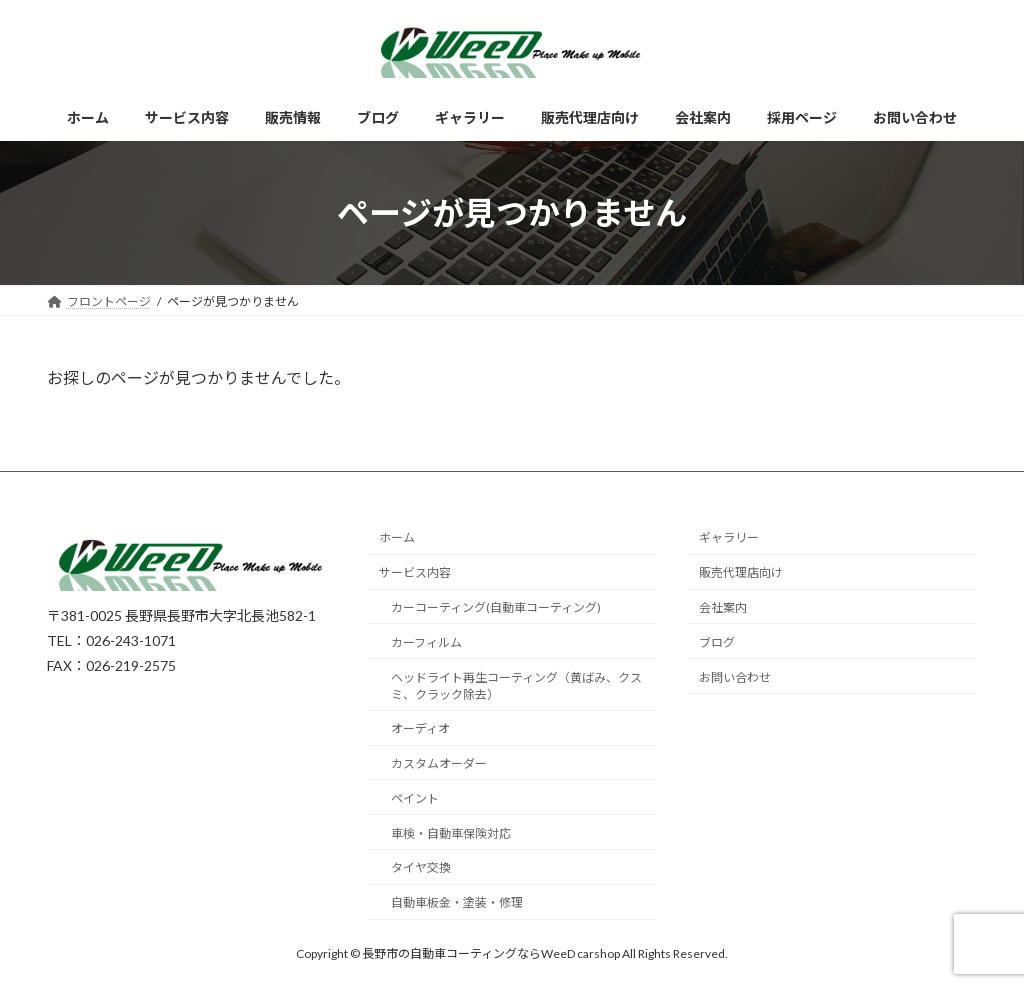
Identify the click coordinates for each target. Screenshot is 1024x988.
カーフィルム (426, 642)
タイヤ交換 (421, 868)
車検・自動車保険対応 (451, 833)
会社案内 (723, 607)
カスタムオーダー (439, 763)
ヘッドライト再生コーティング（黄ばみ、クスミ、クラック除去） (516, 686)
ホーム (397, 538)
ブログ (717, 642)
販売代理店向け (741, 573)
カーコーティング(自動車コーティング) (496, 607)
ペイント (415, 798)
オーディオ (420, 729)
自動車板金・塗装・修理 (457, 903)
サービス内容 (415, 573)
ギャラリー (729, 538)
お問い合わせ (735, 677)
